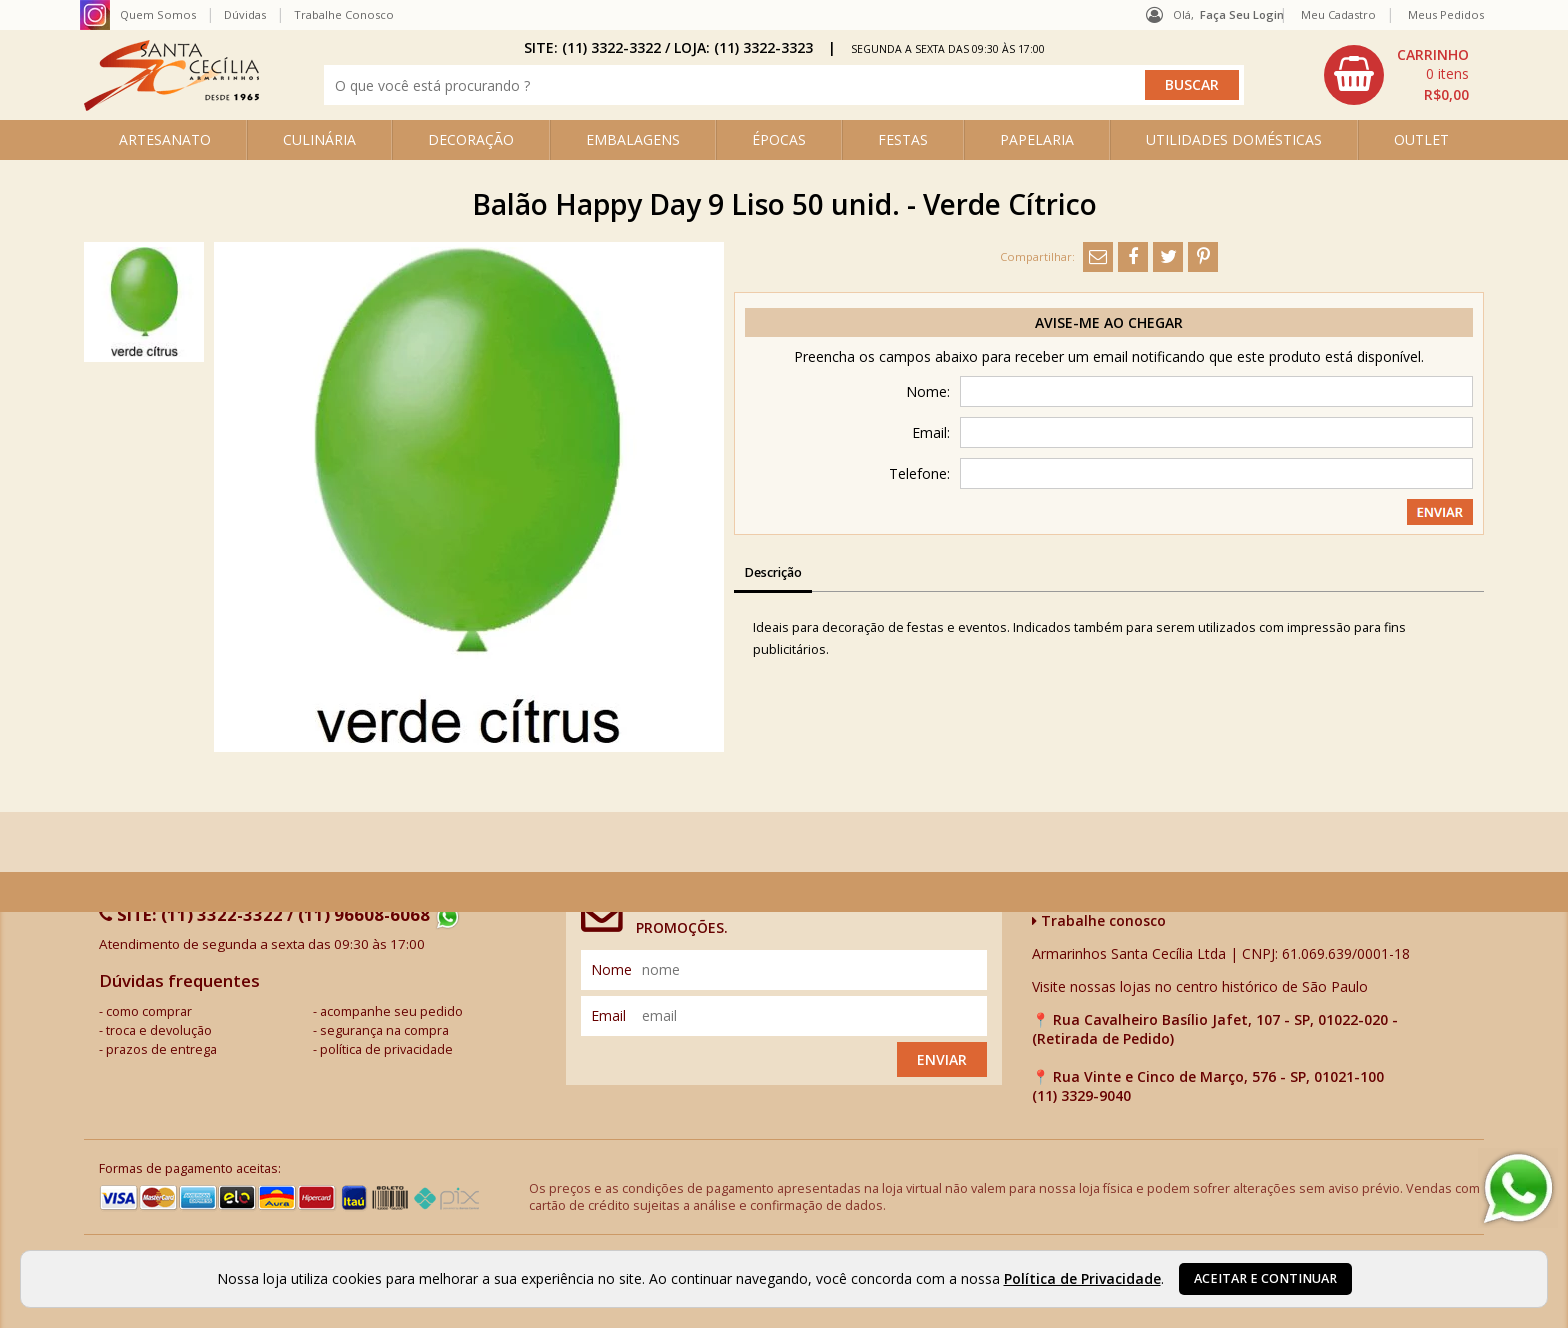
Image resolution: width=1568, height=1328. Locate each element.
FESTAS (903, 139)
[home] (171, 105)
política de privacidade (386, 1049)
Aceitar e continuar (1265, 1278)
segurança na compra (384, 1030)
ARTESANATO (165, 139)
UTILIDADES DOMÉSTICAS (1234, 139)
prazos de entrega (161, 1049)
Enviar (942, 1059)
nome (611, 969)
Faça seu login (1242, 14)
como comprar (149, 1011)
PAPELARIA (1037, 139)
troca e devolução (159, 1030)
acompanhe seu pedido (391, 1011)
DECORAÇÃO (471, 139)
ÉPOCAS (779, 139)
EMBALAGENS (633, 139)
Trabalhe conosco (1099, 920)
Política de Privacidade (1082, 1278)
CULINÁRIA (319, 139)
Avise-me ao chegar (1109, 322)
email (608, 1015)
